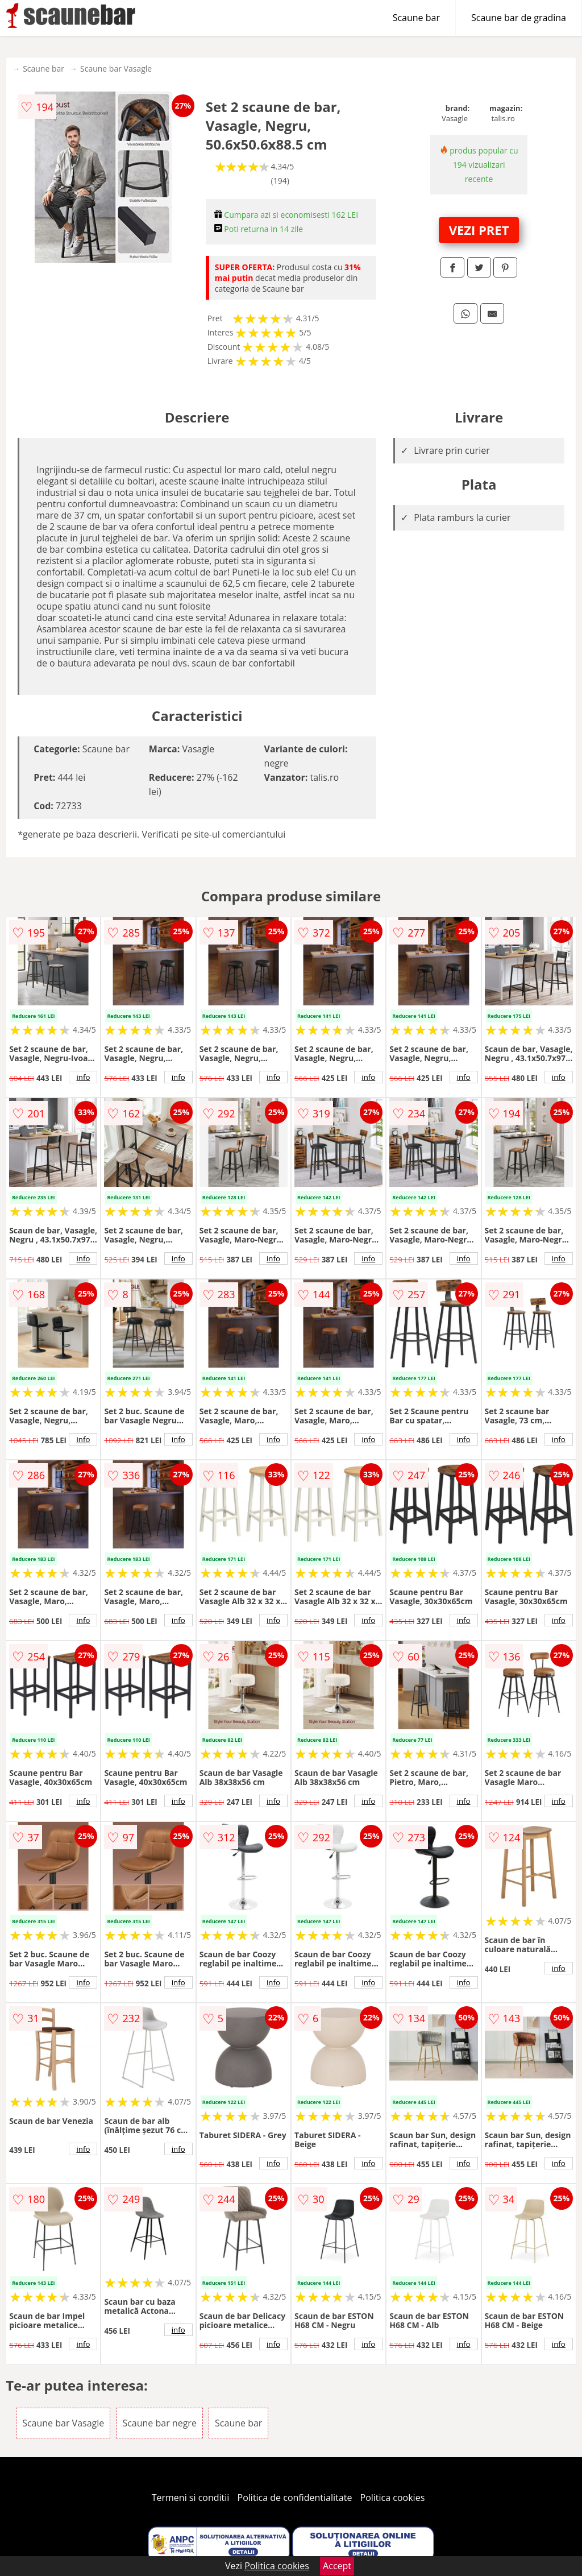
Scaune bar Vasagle (116, 68)
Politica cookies (392, 2497)
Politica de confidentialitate (295, 2497)
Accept (337, 2566)
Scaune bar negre (159, 2423)
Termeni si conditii (191, 2497)
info (83, 1077)
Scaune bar (416, 17)
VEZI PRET (479, 229)
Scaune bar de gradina (518, 17)
